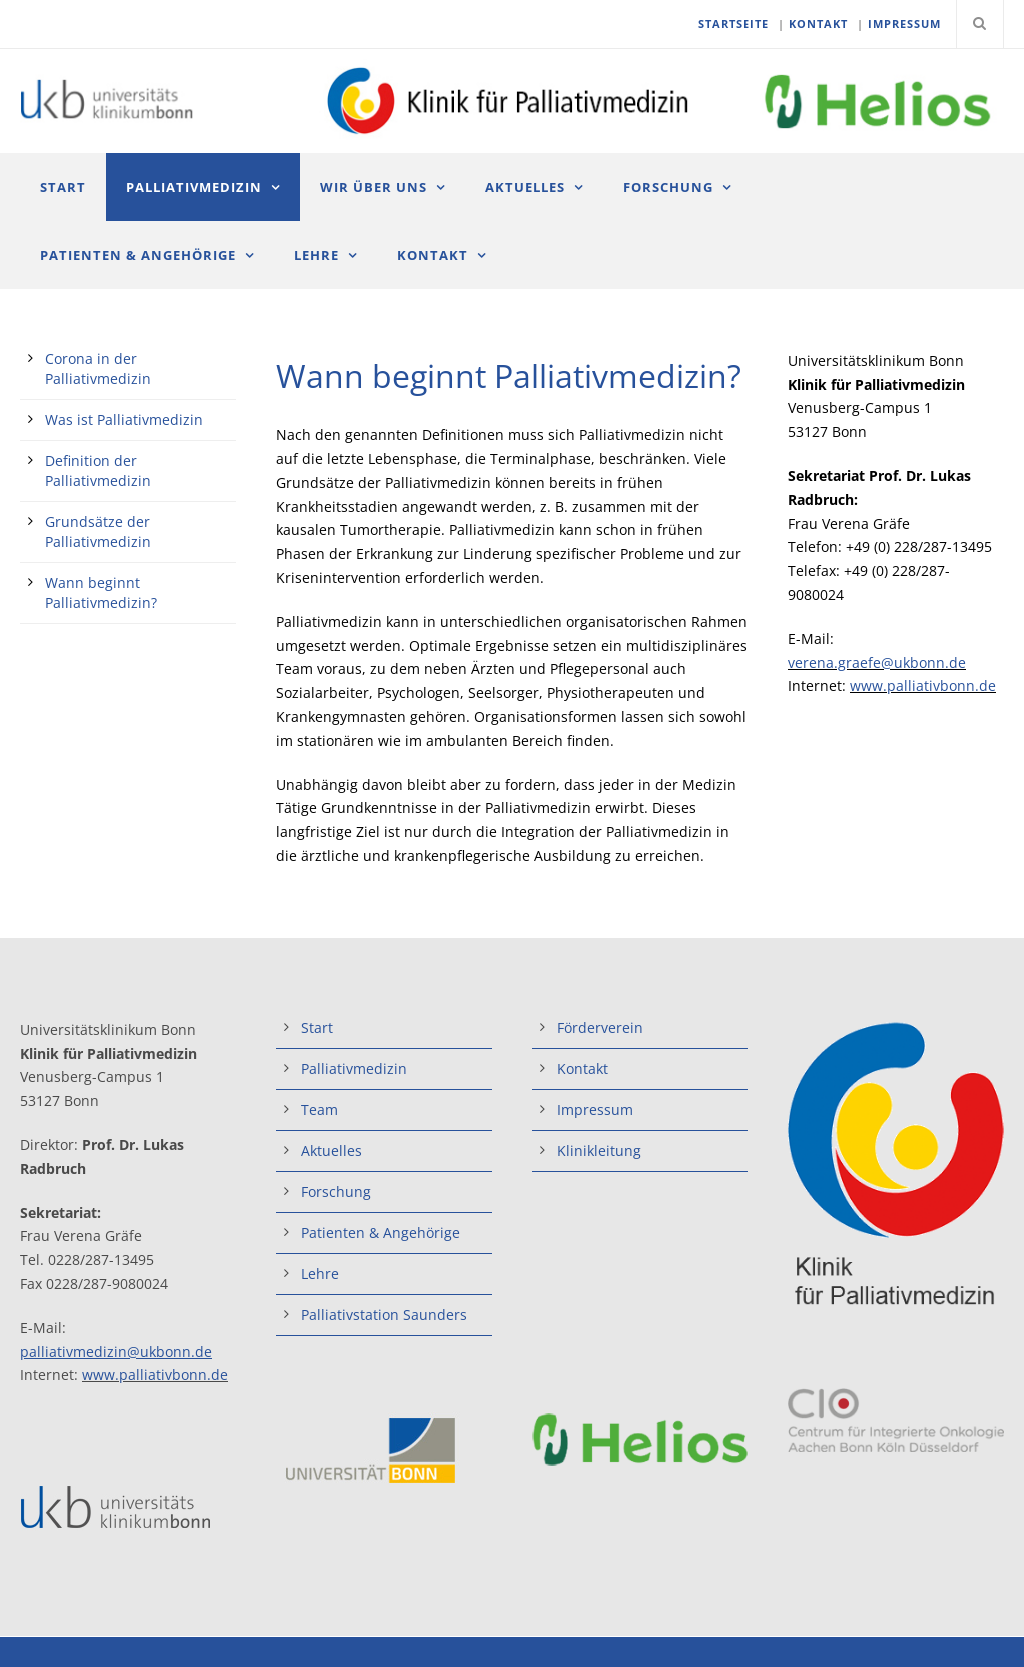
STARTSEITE (733, 23)
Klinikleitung (599, 1150)
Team (319, 1109)
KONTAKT (818, 23)
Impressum (595, 1109)
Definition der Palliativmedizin (98, 470)
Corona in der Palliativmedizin (98, 368)
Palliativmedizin (194, 187)
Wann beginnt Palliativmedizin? (101, 592)
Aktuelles (525, 187)
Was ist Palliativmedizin (124, 419)
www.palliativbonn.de (923, 685)
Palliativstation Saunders (384, 1314)
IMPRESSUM (904, 23)
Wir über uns (373, 187)
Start (63, 187)
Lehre (316, 255)
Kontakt (432, 255)
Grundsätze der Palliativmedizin (98, 531)
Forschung (668, 187)
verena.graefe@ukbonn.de (877, 662)
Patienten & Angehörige (138, 255)
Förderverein (600, 1027)
